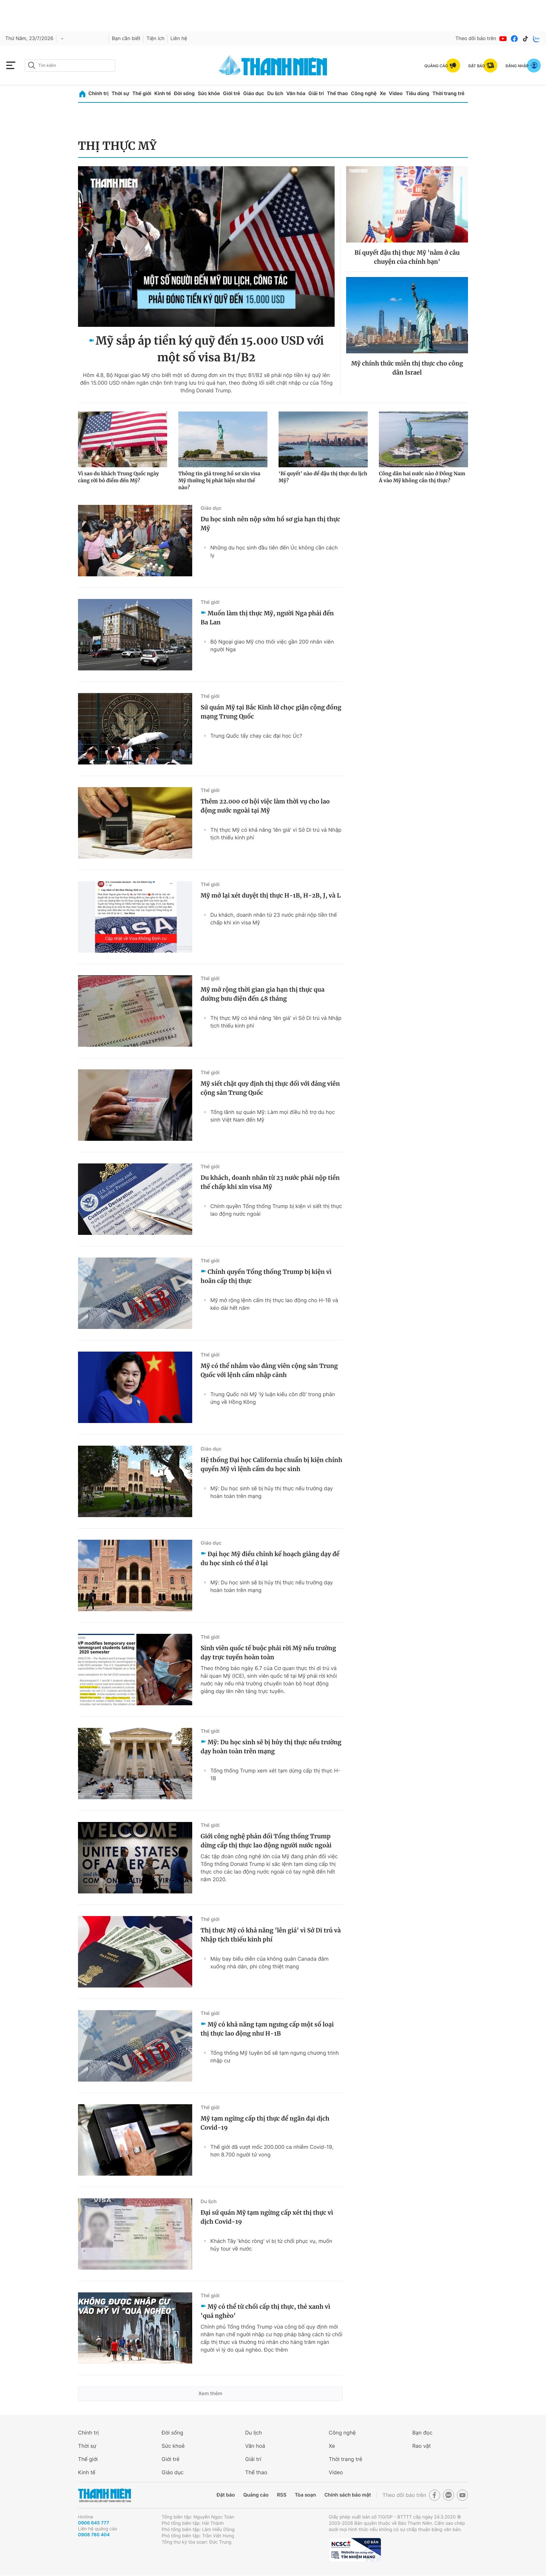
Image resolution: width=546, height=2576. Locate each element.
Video (396, 94)
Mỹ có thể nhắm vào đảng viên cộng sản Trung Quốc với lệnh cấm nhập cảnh (269, 1370)
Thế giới (141, 94)
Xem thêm (210, 2394)
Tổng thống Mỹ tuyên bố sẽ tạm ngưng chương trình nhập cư (274, 2057)
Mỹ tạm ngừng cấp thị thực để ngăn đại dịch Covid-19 (265, 2123)
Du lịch (275, 94)
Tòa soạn (305, 2495)
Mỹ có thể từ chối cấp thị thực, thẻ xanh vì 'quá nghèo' (265, 2311)
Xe (383, 94)
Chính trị (98, 94)
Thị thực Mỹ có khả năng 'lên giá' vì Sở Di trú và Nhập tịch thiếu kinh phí (275, 833)
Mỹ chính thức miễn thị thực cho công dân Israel (407, 368)
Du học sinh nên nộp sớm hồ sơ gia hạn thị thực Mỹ (270, 523)
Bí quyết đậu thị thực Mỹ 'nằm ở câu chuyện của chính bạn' (407, 257)
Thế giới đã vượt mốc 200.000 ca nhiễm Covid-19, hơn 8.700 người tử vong (271, 2151)
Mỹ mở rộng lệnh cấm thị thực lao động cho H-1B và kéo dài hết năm (274, 1304)
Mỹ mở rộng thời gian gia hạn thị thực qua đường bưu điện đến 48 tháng (263, 994)
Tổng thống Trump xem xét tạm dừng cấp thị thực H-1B (275, 1774)
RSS (281, 2495)
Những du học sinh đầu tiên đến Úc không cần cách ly (274, 551)
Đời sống (184, 94)
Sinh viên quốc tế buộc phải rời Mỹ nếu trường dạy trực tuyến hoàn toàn (268, 1652)
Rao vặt (421, 2446)
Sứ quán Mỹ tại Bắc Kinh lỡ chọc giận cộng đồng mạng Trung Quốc (271, 711)
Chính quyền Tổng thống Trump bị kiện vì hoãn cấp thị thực (266, 1276)
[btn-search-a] (32, 65)
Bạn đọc (422, 2432)
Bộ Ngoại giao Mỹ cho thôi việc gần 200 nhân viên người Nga (272, 645)
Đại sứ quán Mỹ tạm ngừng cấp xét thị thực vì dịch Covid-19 (267, 2217)
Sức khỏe (209, 94)
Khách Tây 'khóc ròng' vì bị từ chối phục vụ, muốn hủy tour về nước (271, 2245)
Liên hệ (178, 38)
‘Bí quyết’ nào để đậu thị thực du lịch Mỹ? (323, 477)
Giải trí (316, 94)
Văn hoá (255, 2446)
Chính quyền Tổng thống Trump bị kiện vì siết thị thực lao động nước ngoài (276, 1210)
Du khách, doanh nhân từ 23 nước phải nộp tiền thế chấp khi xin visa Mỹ (273, 919)
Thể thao (337, 94)
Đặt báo (226, 2495)
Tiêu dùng (417, 94)
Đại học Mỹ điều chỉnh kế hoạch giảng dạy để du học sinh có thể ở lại (270, 1558)
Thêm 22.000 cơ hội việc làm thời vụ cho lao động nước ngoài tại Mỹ (265, 806)
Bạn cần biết (126, 38)
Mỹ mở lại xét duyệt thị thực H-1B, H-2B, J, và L (271, 895)
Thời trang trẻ (448, 94)
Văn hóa (295, 94)
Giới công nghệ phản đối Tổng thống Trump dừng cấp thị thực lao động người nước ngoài (266, 1840)
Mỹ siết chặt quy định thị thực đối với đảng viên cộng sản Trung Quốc (270, 1088)
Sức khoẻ (173, 2446)
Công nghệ (364, 94)
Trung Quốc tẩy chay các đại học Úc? (256, 735)
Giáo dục (253, 94)
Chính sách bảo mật (347, 2495)
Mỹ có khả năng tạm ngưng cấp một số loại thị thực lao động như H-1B (267, 2029)
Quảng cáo (255, 2495)
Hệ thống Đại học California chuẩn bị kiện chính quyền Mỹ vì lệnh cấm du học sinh (271, 1464)
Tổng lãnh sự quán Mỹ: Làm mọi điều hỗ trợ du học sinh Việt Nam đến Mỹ (272, 1116)
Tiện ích (155, 38)
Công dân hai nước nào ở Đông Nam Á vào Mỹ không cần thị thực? (422, 477)
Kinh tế (162, 94)
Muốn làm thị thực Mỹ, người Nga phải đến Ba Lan (267, 617)
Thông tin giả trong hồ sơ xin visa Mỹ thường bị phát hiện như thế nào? (219, 480)
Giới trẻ (231, 94)
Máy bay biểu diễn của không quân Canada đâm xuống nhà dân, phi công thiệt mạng (269, 1962)
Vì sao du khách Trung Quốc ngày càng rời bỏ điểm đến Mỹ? (118, 477)
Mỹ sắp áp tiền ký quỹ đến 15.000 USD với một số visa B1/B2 (210, 349)
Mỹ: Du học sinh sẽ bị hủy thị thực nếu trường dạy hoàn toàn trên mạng (271, 1492)
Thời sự (120, 94)
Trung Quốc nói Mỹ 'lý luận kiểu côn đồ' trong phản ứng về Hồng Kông (272, 1398)
